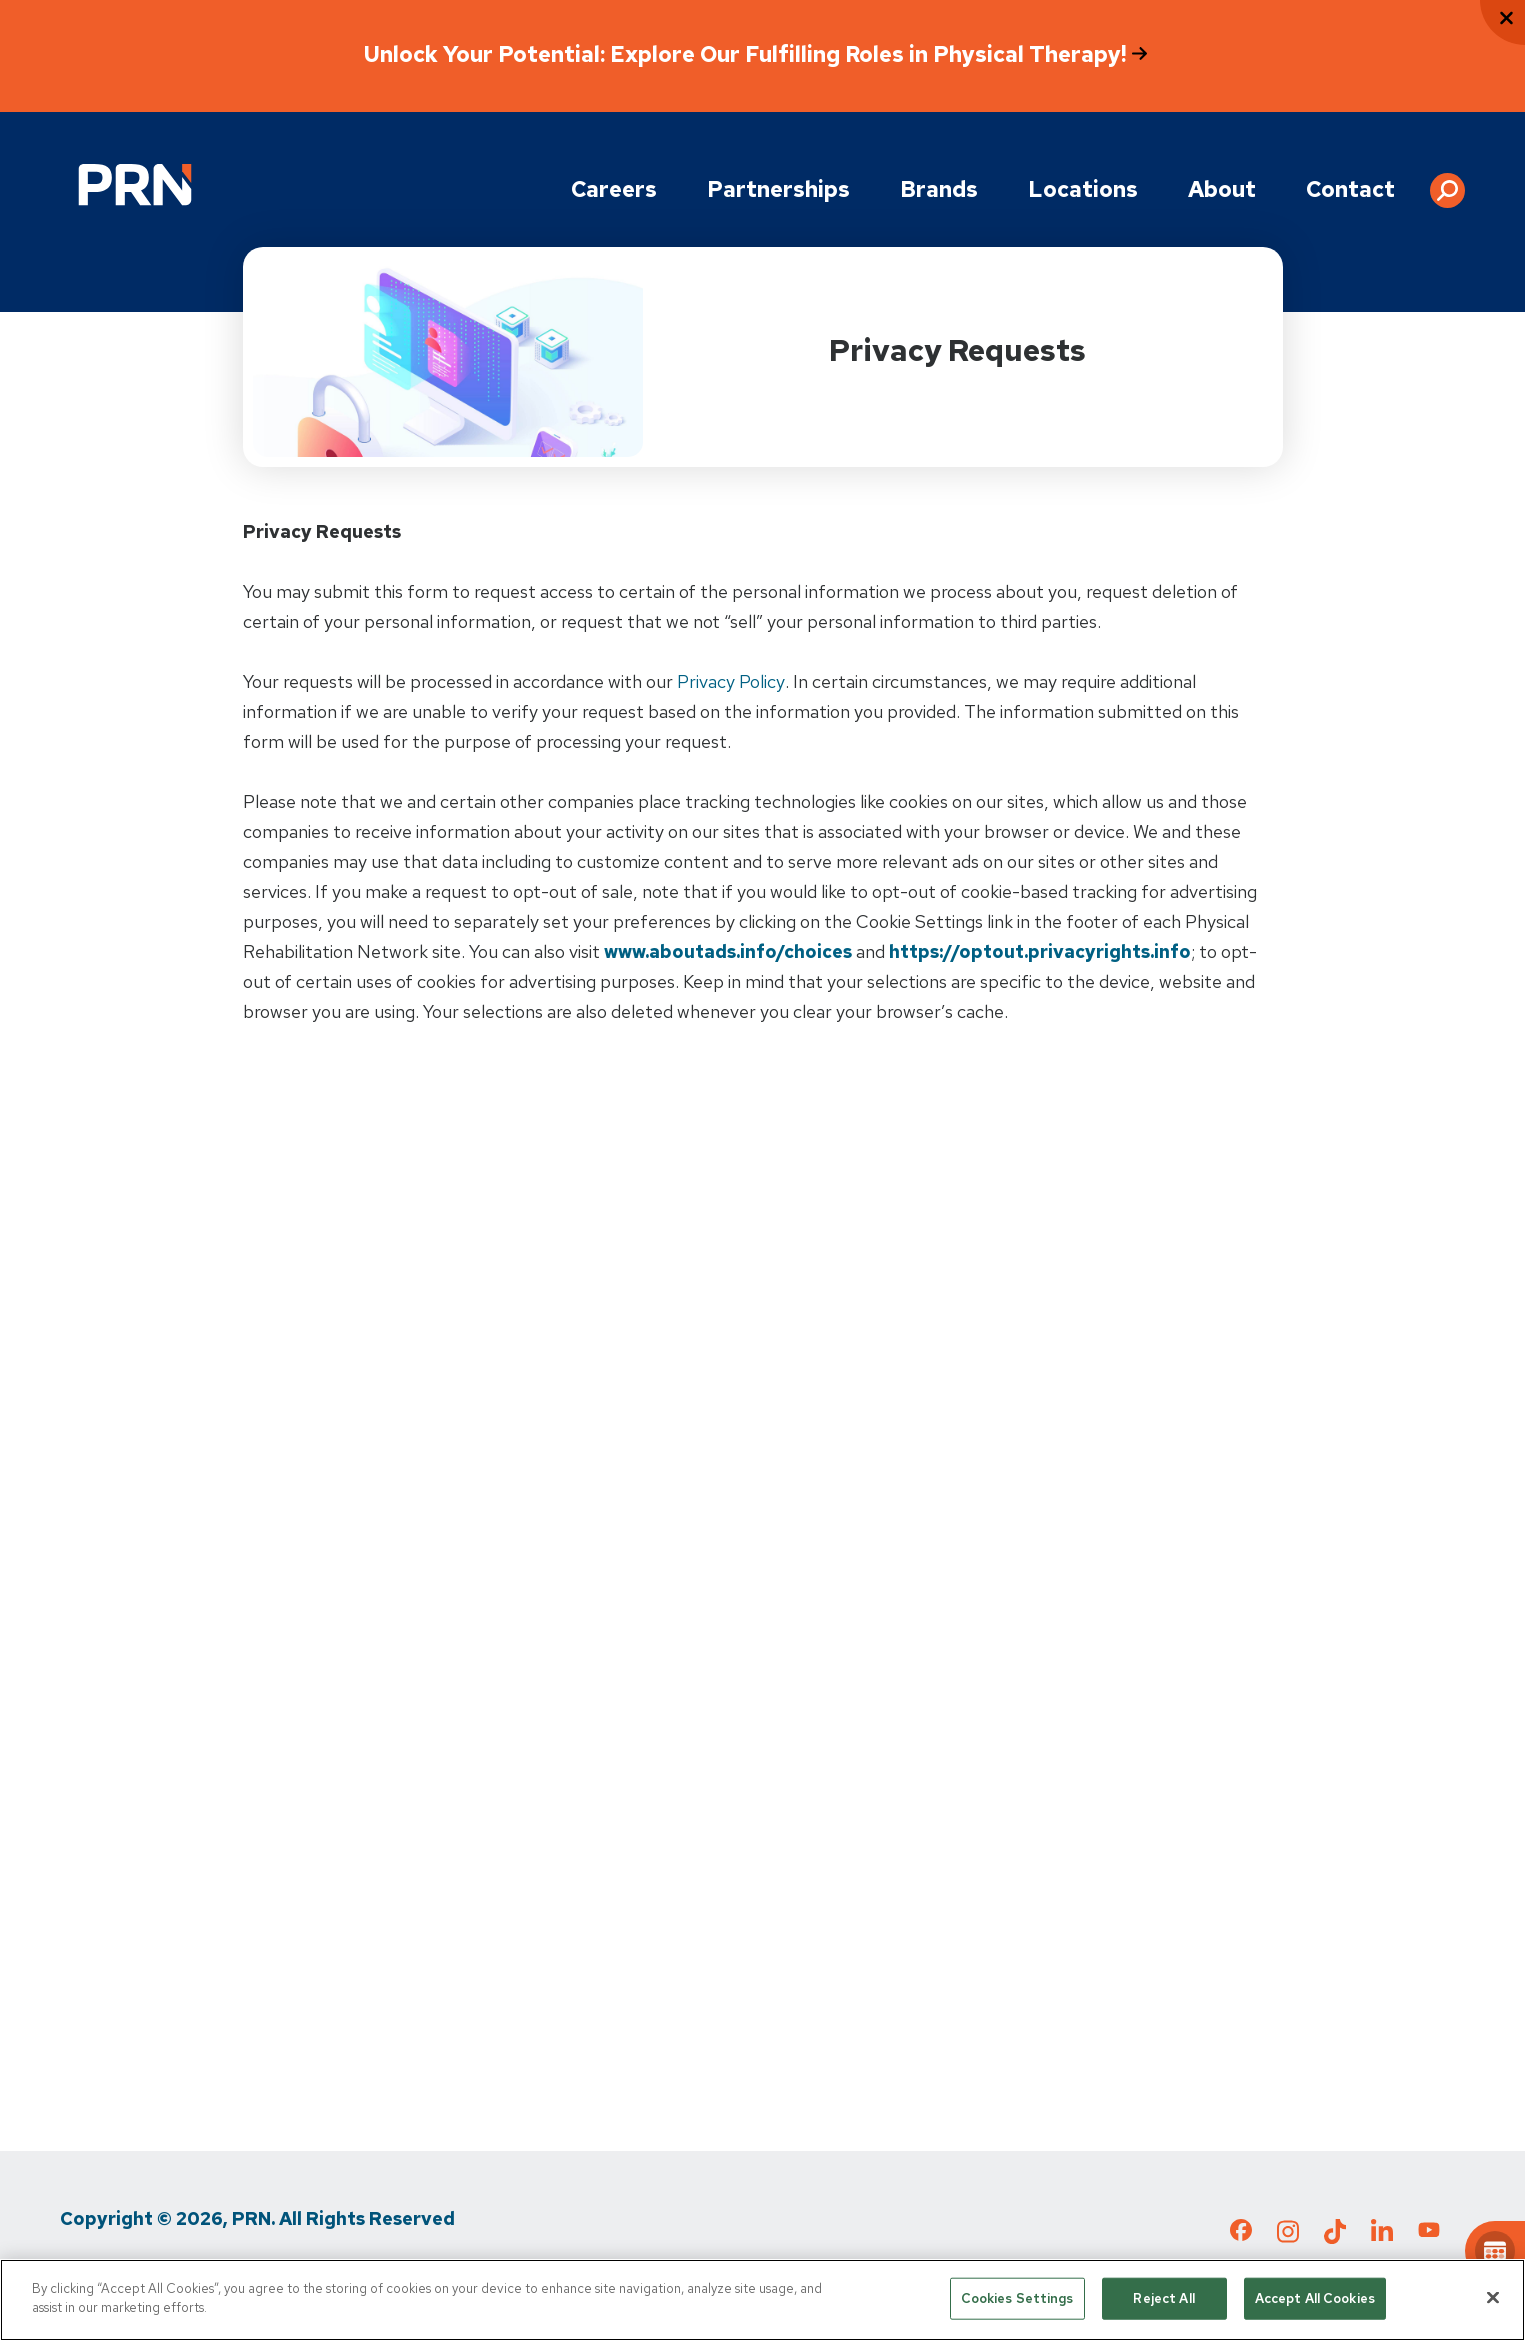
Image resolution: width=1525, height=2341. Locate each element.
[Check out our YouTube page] (1429, 2233)
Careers (614, 189)
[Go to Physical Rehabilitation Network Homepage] (135, 184)
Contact (1350, 189)
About (1222, 189)
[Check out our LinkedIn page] (1382, 2237)
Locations (1083, 189)
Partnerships (778, 189)
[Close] (1493, 2297)
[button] (1447, 183)
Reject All (1163, 2298)
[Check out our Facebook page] (1241, 2234)
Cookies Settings (1017, 2298)
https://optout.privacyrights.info (1040, 951)
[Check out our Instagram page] (1288, 2237)
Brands (939, 189)
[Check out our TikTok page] (1335, 2237)
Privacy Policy (731, 681)
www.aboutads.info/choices (728, 951)
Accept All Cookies (1315, 2298)
